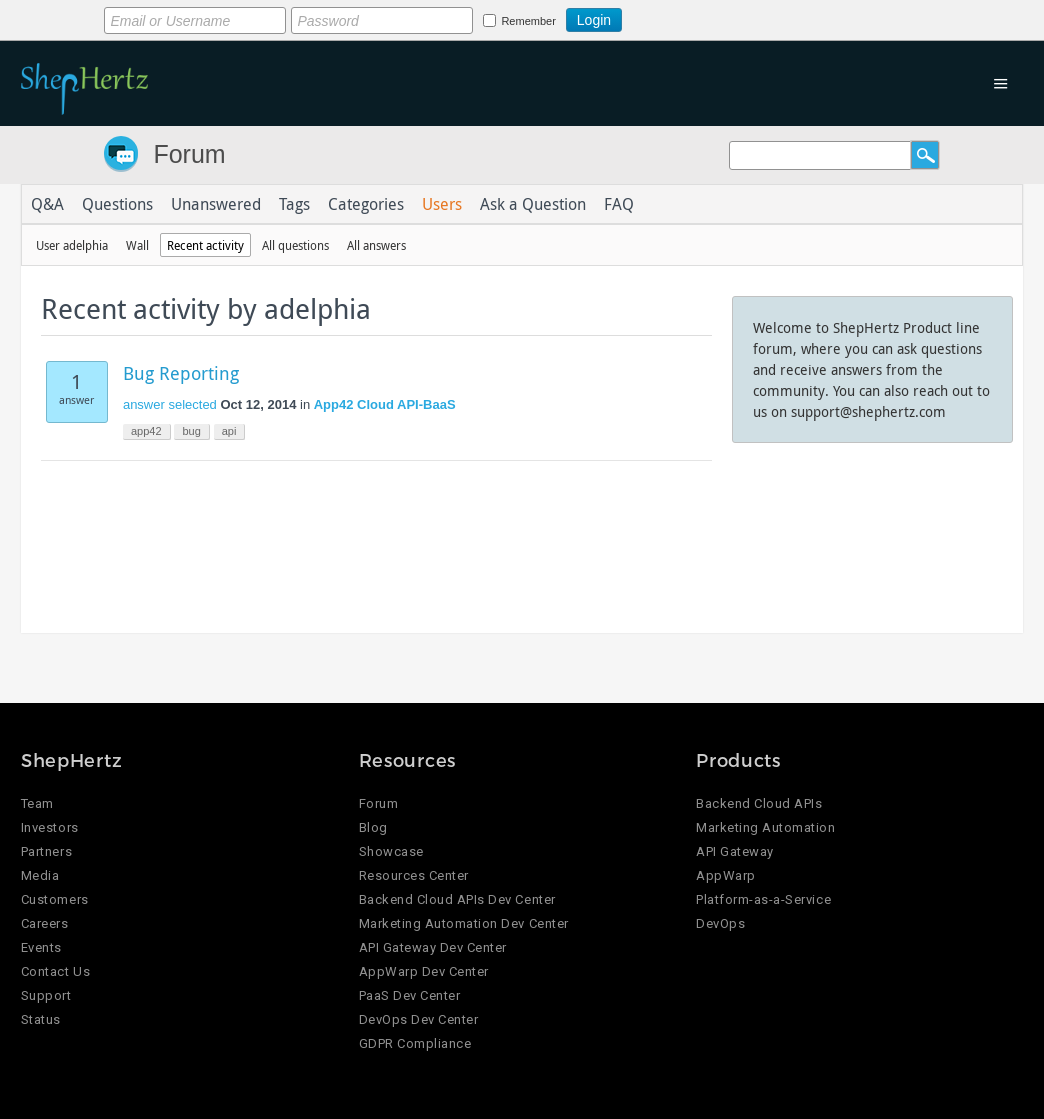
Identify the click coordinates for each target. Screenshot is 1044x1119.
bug (191, 431)
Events (41, 947)
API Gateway (735, 851)
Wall (137, 245)
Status (41, 1019)
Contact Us (55, 971)
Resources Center (414, 875)
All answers (376, 245)
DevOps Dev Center (419, 1019)
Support (46, 995)
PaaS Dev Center (410, 995)
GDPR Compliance (415, 1043)
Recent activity (205, 245)
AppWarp (726, 875)
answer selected (170, 404)
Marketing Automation (765, 827)
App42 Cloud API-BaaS (385, 404)
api (229, 431)
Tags (294, 204)
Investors (50, 827)
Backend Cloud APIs (759, 803)
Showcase (391, 851)
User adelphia (72, 245)
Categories (366, 204)
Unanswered (216, 204)
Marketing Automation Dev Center (464, 923)
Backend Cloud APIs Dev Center (457, 899)
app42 (146, 431)
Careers (45, 923)
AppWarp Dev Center (424, 971)
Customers (55, 899)
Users (442, 204)
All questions (295, 245)
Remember (528, 21)
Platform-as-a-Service (763, 899)
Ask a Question (533, 204)
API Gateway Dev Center (433, 947)
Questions (117, 204)
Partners (46, 851)
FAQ (619, 204)
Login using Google (671, 17)
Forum (189, 154)
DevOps (720, 923)
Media (40, 875)
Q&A (47, 204)
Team (37, 803)
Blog (373, 827)
